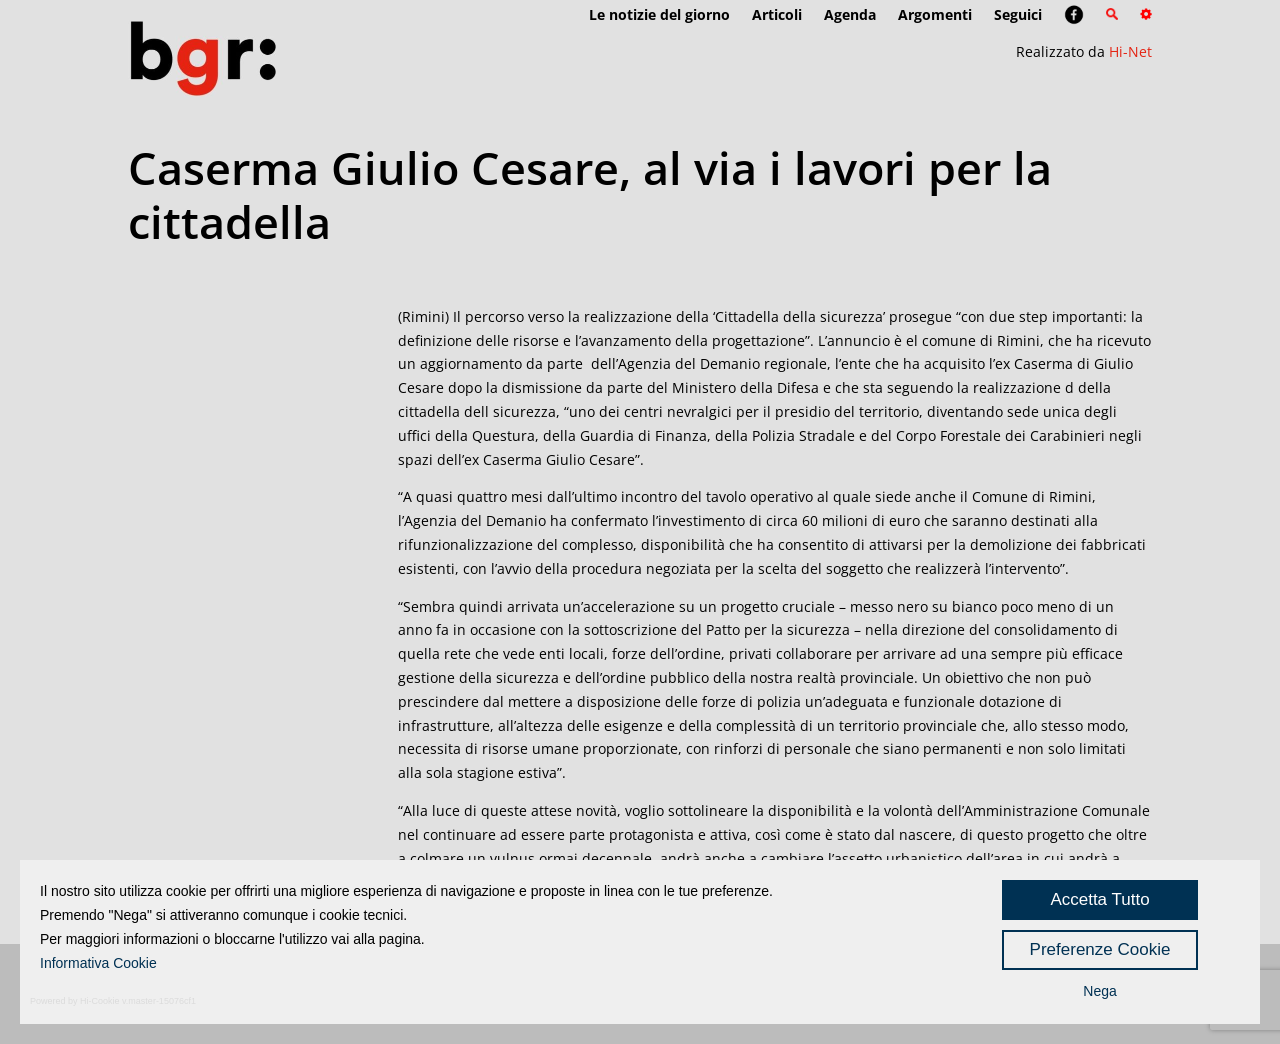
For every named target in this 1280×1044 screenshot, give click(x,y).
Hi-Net (1130, 51)
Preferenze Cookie (1100, 949)
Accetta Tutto (1099, 899)
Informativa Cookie (98, 963)
